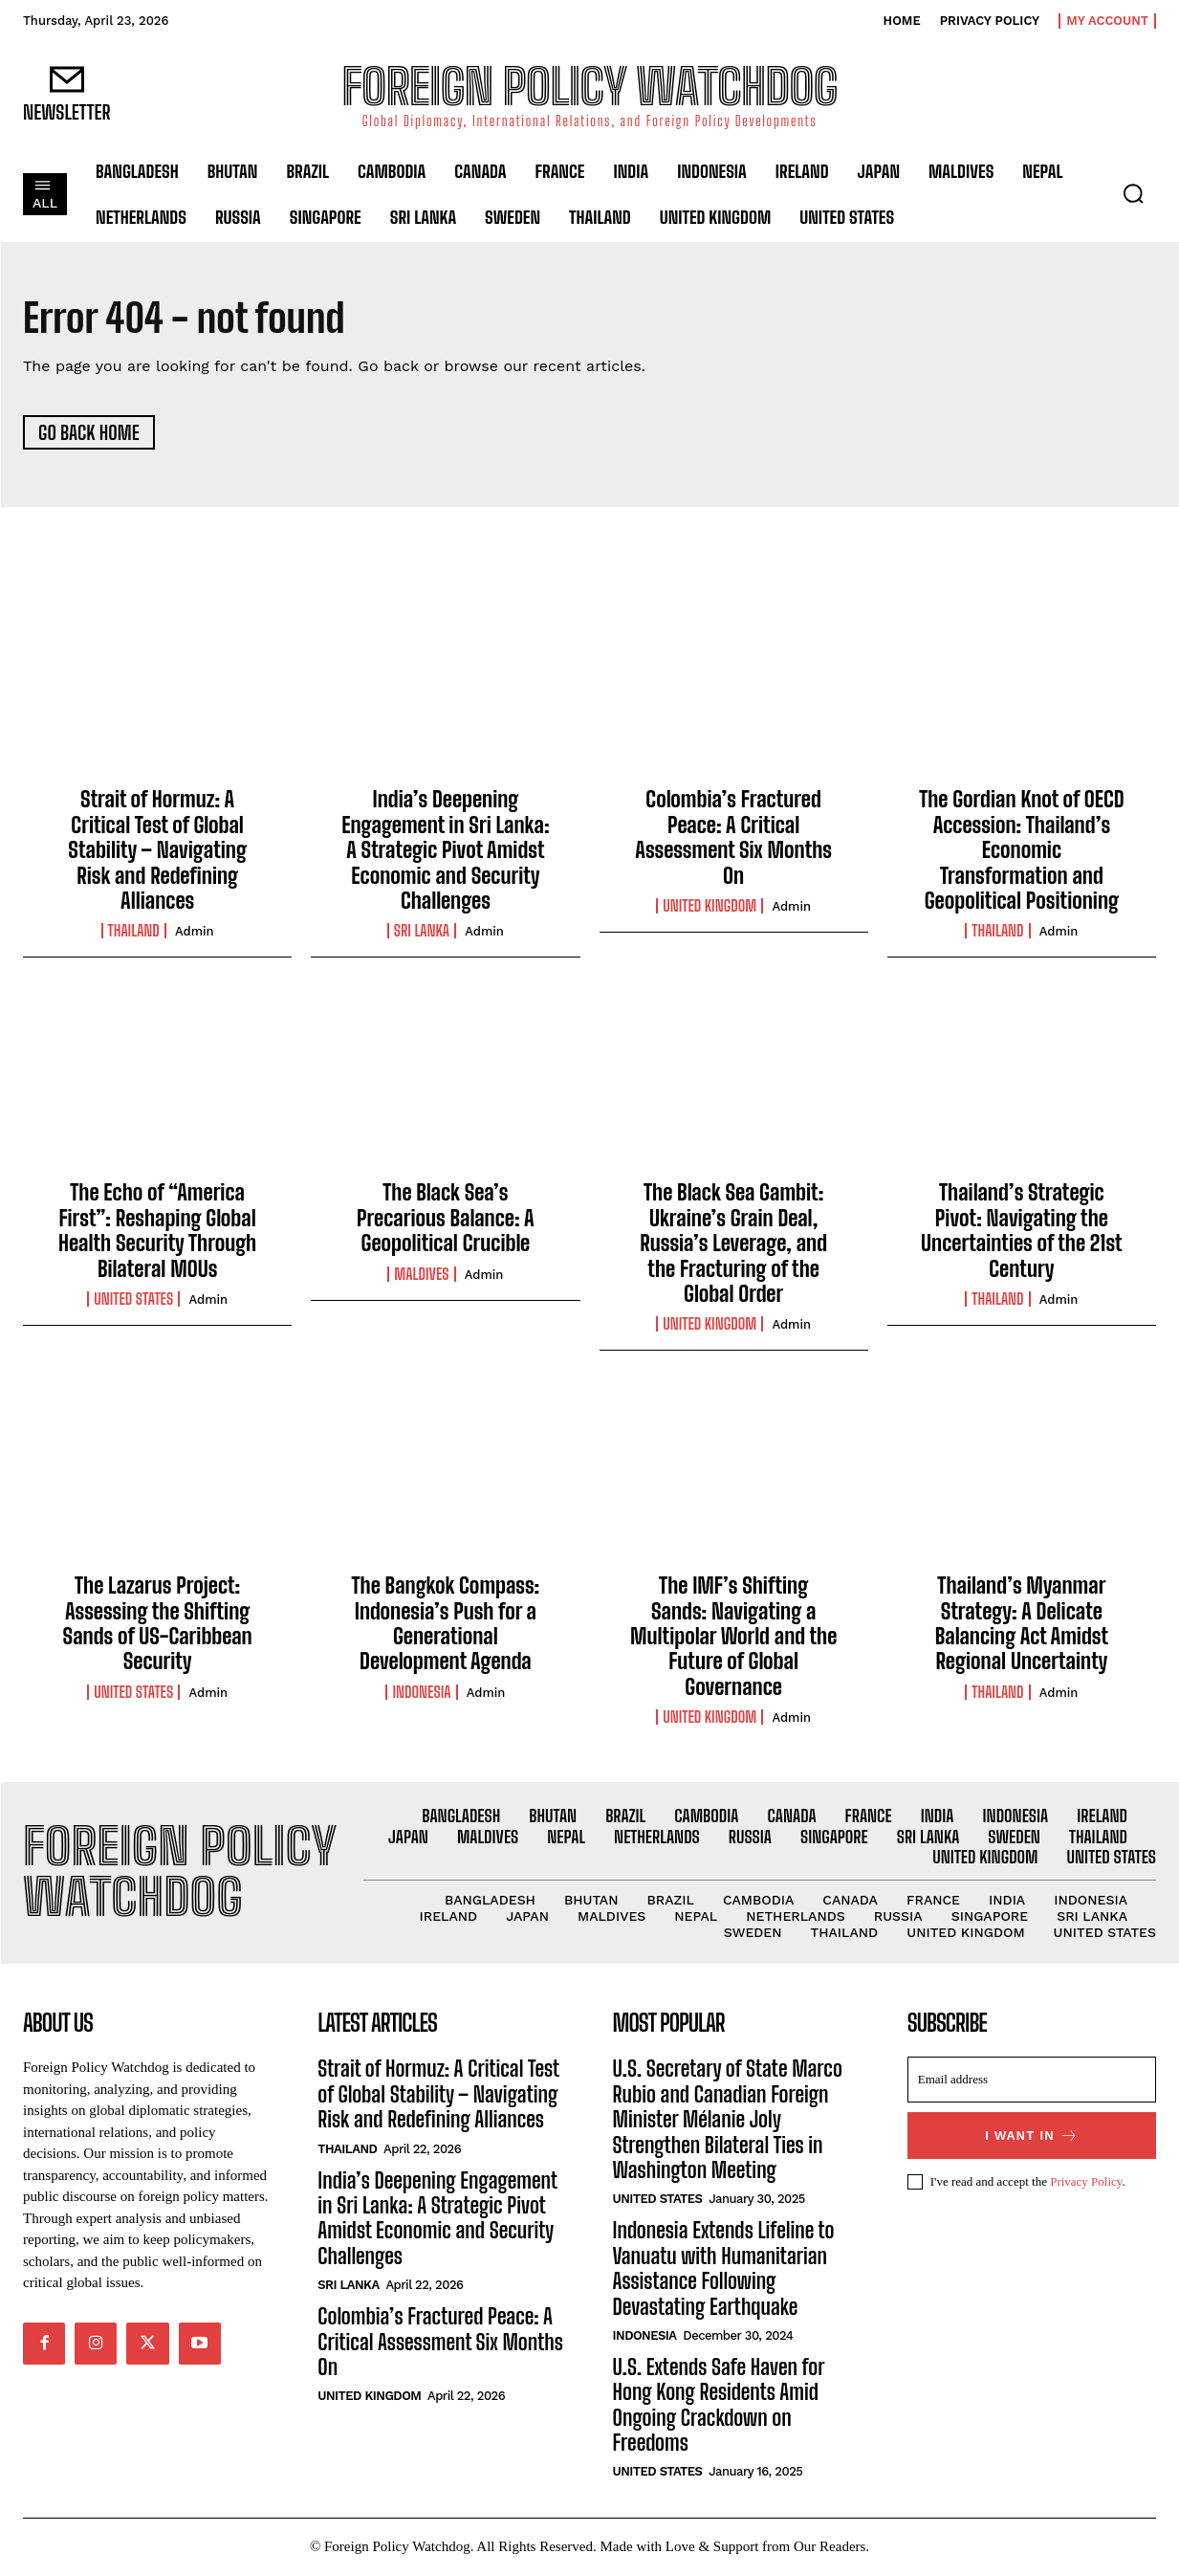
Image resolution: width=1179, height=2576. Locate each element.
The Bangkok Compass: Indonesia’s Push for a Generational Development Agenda (446, 1625)
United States (133, 1300)
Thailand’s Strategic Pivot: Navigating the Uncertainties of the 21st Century (1022, 1232)
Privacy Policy (1086, 2183)
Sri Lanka (421, 932)
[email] (1031, 2081)
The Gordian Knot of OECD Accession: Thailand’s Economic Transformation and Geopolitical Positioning (1021, 851)
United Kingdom (709, 906)
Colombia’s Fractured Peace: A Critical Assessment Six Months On (733, 839)
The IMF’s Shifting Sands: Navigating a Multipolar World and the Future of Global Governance (733, 1638)
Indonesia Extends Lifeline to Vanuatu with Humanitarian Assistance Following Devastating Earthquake (724, 2270)
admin (194, 933)
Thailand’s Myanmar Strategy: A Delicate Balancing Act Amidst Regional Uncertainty (1021, 1625)
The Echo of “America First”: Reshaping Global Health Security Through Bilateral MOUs (157, 1232)
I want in (1032, 2137)
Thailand (134, 932)
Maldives (421, 1275)
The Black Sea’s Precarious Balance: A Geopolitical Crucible (446, 1219)
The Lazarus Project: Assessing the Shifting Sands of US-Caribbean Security (157, 1625)
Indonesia (421, 1693)
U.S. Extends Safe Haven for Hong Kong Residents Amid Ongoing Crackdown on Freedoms (719, 2405)
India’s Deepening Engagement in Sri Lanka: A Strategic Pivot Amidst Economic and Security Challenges (445, 851)
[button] (1133, 193)
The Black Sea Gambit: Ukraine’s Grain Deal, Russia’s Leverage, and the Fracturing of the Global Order (733, 1245)
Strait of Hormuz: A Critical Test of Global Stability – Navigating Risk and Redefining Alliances (157, 851)
